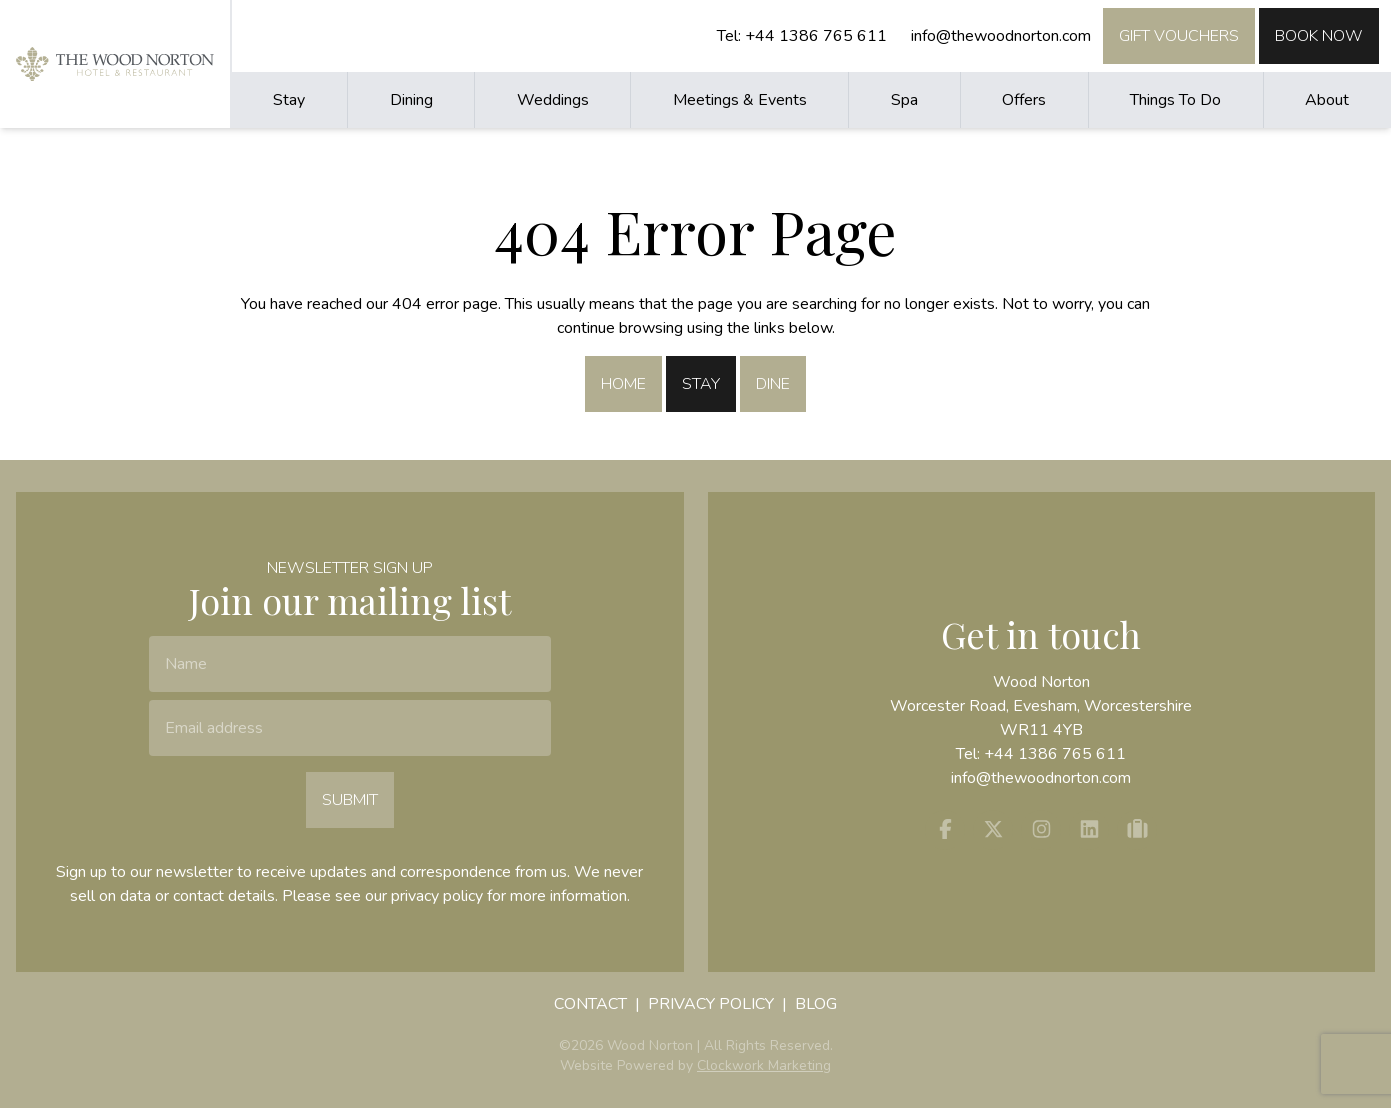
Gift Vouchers (1179, 36)
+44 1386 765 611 (816, 36)
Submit (350, 800)
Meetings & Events (740, 100)
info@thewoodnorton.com (1001, 36)
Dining (411, 100)
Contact (590, 1004)
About (1327, 100)
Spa (904, 100)
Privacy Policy (711, 1004)
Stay (289, 100)
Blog (816, 1004)
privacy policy (437, 896)
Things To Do (1175, 100)
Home (623, 384)
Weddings (553, 100)
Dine (773, 384)
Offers (1024, 100)
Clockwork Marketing (764, 1065)
